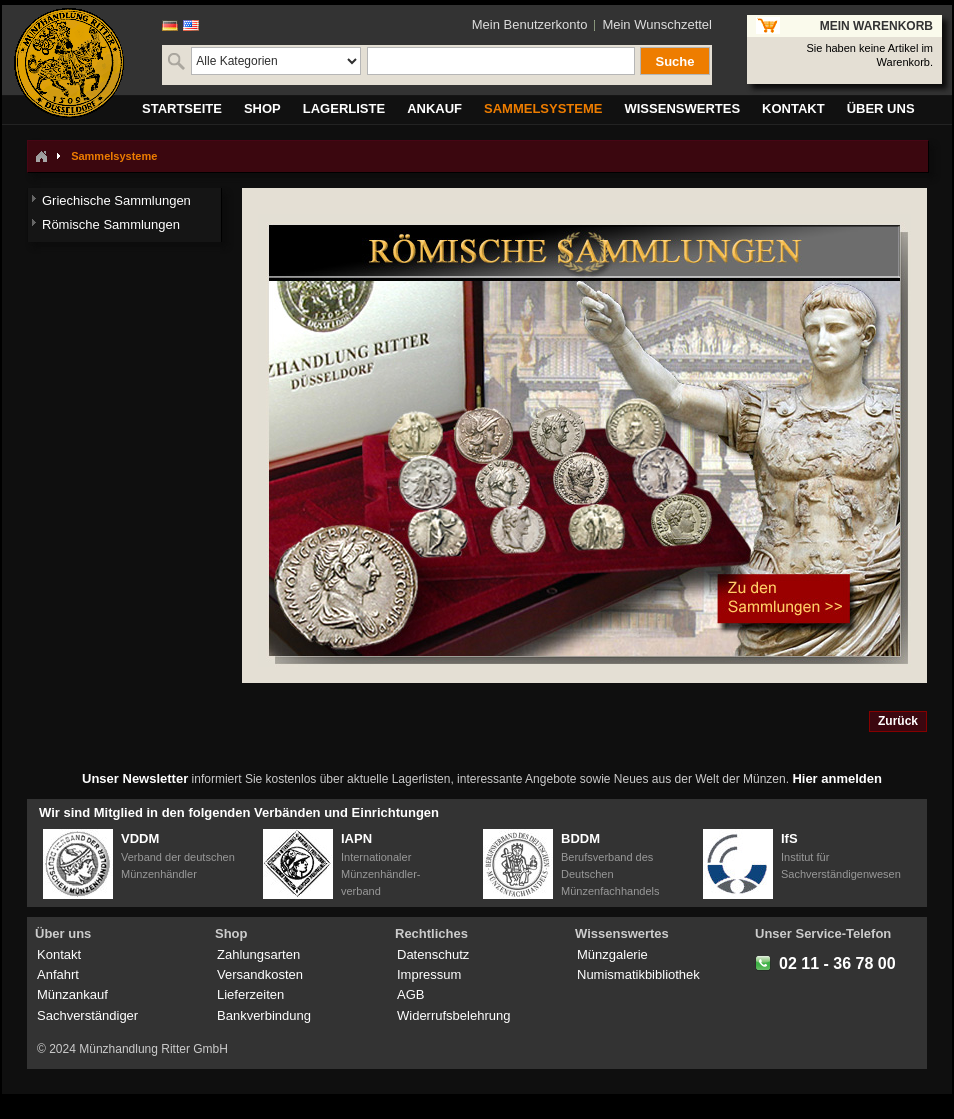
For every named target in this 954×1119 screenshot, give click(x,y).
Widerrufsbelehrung (453, 1015)
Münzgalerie (612, 954)
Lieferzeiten (250, 994)
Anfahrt (58, 974)
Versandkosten (260, 974)
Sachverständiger (87, 1015)
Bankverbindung (264, 1015)
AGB (410, 994)
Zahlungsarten (258, 954)
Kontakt (59, 954)
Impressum (429, 974)
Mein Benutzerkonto (530, 24)
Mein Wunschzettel (657, 24)
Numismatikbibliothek (638, 974)
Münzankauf (72, 994)
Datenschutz (433, 954)
